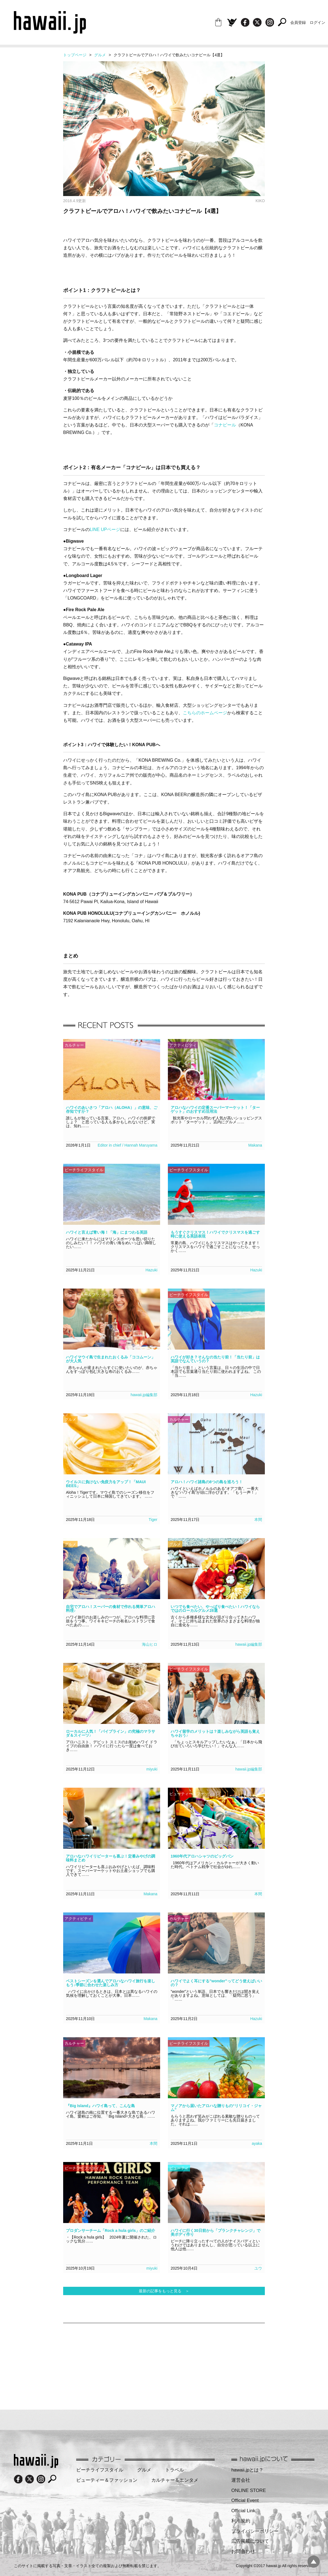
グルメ (100, 55)
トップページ (74, 55)
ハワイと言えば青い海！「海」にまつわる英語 (106, 1232)
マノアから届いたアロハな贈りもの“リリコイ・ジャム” (216, 2108)
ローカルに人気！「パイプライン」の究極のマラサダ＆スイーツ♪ (110, 1733)
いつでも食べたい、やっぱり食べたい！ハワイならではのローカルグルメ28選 (215, 1608)
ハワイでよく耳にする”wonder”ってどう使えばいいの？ (216, 1983)
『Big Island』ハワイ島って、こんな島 (100, 2106)
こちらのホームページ (205, 712)
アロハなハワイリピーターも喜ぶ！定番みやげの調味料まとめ (110, 1858)
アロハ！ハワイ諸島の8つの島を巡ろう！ (207, 1482)
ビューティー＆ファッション (106, 2480)
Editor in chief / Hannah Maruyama (127, 1145)
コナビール (225, 425)
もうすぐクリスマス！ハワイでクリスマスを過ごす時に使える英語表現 (215, 1234)
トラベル (174, 2470)
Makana (255, 1145)
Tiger (153, 1519)
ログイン (317, 22)
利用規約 (240, 2521)
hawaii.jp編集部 (144, 1395)
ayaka (257, 2143)
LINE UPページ (105, 529)
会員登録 (298, 22)
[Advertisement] (103, 2363)
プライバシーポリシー (254, 2531)
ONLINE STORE (248, 2490)
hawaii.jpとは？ (247, 2470)
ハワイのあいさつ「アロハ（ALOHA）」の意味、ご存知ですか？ (111, 1109)
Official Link (243, 2510)
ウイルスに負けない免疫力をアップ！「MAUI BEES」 (106, 1484)
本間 (258, 1519)
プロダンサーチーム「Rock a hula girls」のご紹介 (110, 2230)
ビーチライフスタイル (99, 2470)
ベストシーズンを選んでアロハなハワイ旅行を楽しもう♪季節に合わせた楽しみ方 (110, 1983)
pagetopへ (314, 2561)
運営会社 (240, 2480)
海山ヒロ (149, 1644)
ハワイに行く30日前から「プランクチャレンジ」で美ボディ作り (215, 2232)
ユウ (258, 2268)
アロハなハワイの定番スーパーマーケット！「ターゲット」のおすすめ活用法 (215, 1109)
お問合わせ (243, 2551)
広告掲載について (250, 2541)
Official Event (245, 2500)
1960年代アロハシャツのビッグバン (202, 1856)
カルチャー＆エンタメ (174, 2480)
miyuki (151, 1769)
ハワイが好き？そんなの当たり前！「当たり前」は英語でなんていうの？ (215, 1359)
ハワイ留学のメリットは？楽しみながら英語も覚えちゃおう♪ (215, 1733)
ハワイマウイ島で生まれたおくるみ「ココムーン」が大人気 (110, 1359)
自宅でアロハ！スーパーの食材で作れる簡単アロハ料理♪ (110, 1608)
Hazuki (151, 1270)
